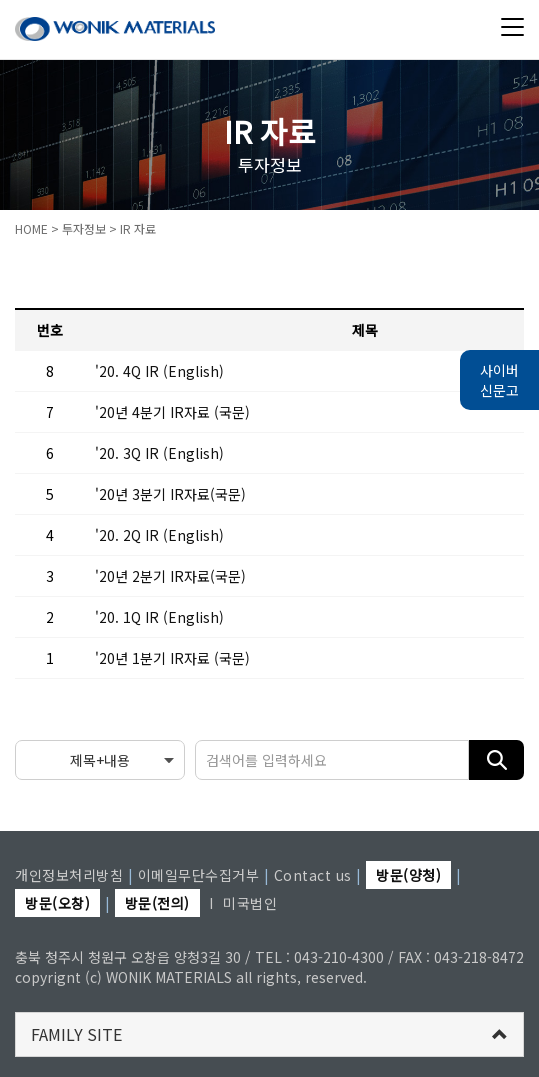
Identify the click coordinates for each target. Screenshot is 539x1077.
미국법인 (250, 903)
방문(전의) (157, 903)
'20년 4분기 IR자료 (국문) (172, 412)
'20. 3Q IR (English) (159, 453)
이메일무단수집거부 (199, 875)
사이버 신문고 (499, 380)
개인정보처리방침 (69, 875)
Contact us (313, 875)
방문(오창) (57, 903)
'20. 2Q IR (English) (159, 535)
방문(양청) (408, 875)
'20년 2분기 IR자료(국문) (170, 576)
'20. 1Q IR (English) (159, 617)
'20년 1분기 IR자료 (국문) (172, 658)
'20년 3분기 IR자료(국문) (170, 494)
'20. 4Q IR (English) (159, 371)
